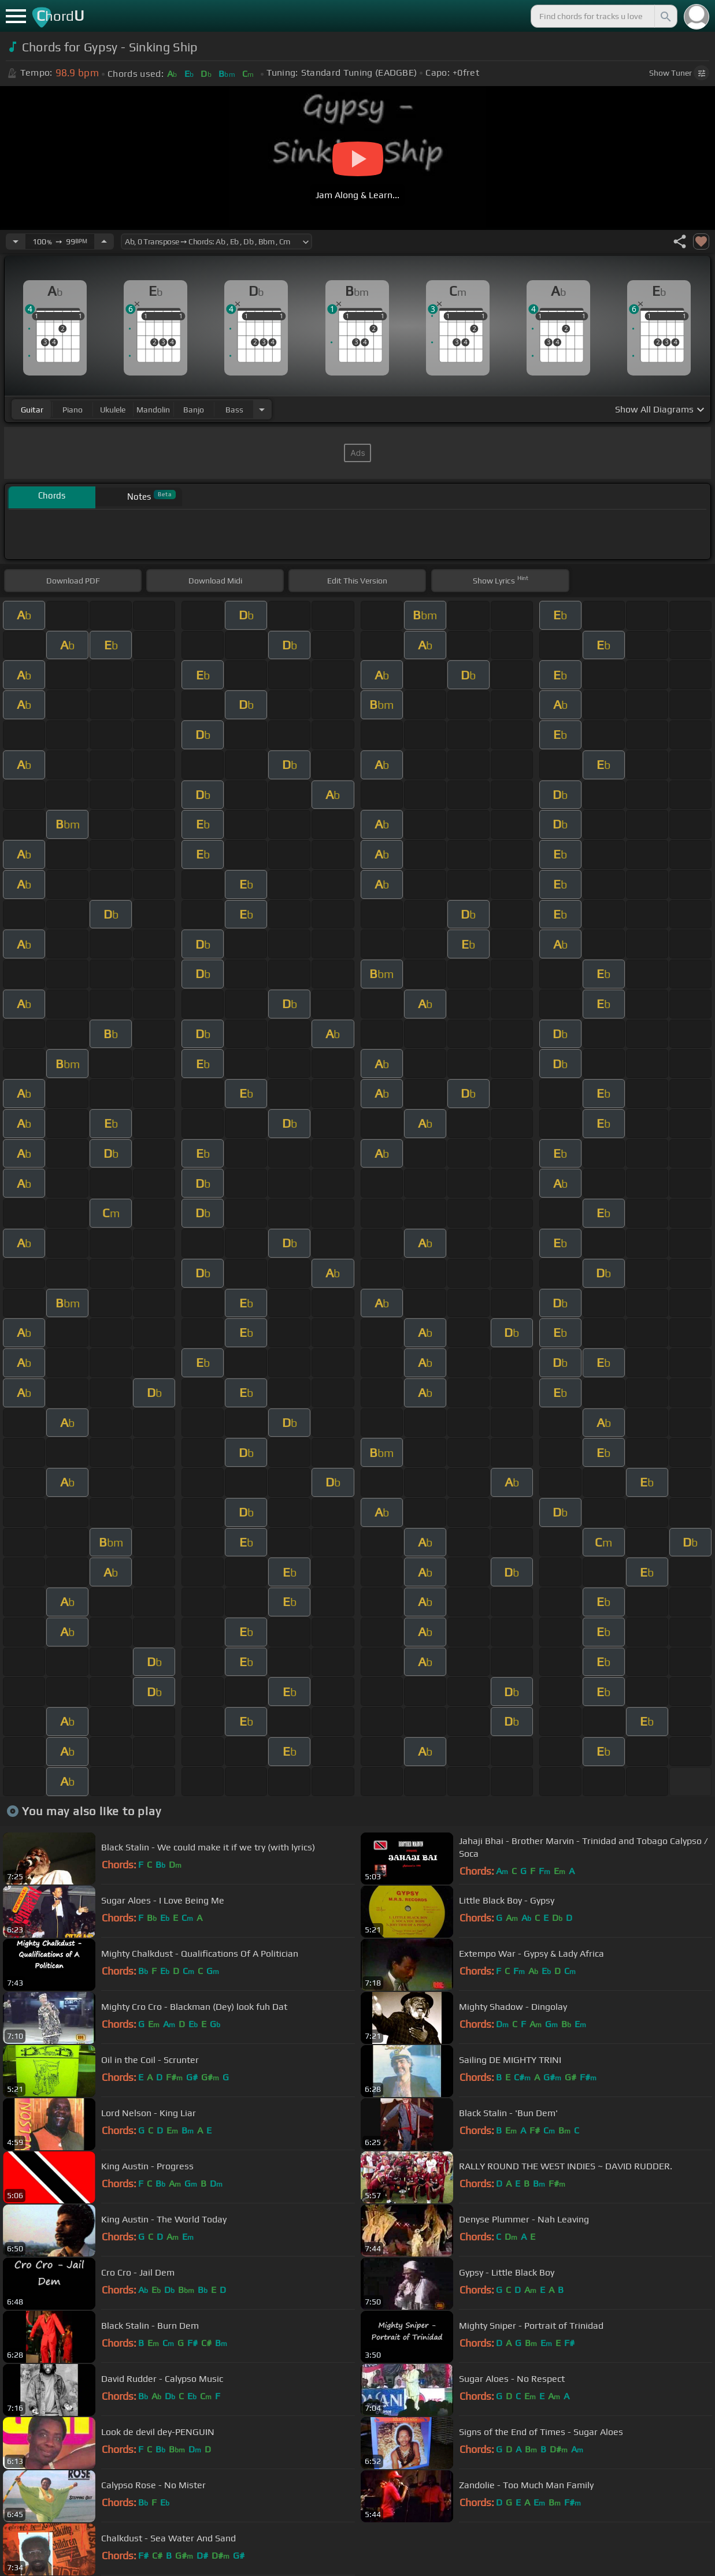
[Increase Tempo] (104, 241)
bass (234, 409)
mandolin (153, 409)
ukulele (112, 409)
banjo (193, 409)
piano (72, 409)
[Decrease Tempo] (15, 241)
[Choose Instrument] (262, 409)
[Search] (664, 16)
